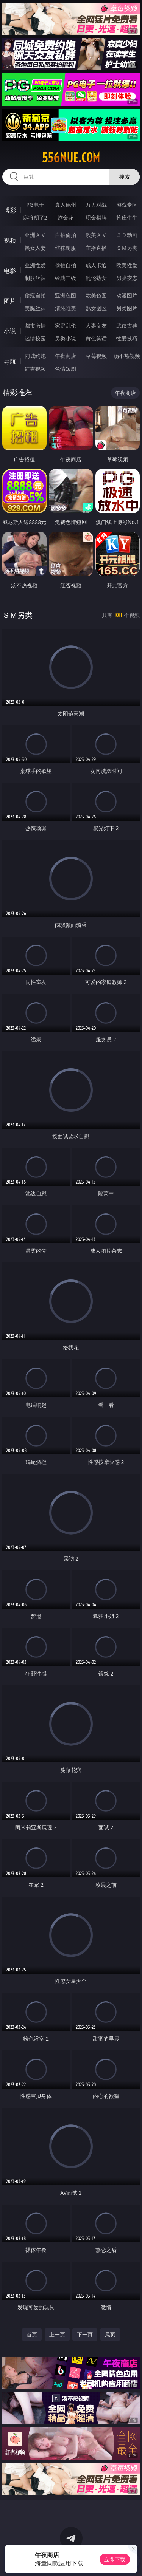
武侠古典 (126, 325)
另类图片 (126, 308)
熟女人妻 (35, 247)
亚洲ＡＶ (35, 234)
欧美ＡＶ (96, 234)
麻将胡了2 (35, 217)
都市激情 (35, 325)
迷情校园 (35, 338)
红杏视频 (35, 368)
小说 (10, 331)
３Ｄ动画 (126, 234)
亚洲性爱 (35, 265)
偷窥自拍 (35, 295)
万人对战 (96, 204)
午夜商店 (65, 355)
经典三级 (65, 278)
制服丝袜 (35, 278)
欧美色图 (96, 295)
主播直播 (96, 247)
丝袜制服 (65, 247)
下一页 (85, 2334)
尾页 (110, 2334)
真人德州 (65, 204)
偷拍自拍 (65, 265)
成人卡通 (96, 265)
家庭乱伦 (65, 325)
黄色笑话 (96, 338)
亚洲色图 (65, 295)
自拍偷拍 (65, 234)
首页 (32, 2334)
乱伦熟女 (96, 278)
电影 (10, 270)
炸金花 (65, 217)
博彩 (10, 210)
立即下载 (114, 2559)
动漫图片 (126, 295)
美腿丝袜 (35, 308)
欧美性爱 (126, 265)
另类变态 (126, 278)
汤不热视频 (127, 355)
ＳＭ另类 (126, 247)
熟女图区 (96, 308)
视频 (10, 240)
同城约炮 (35, 355)
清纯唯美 (65, 308)
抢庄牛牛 (126, 217)
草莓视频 (96, 355)
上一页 (57, 2334)
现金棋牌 (96, 217)
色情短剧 (65, 368)
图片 (10, 301)
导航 (10, 361)
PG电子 (35, 204)
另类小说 (65, 338)
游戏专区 (126, 204)
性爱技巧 (126, 338)
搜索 (124, 176)
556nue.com (71, 157)
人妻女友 (96, 325)
